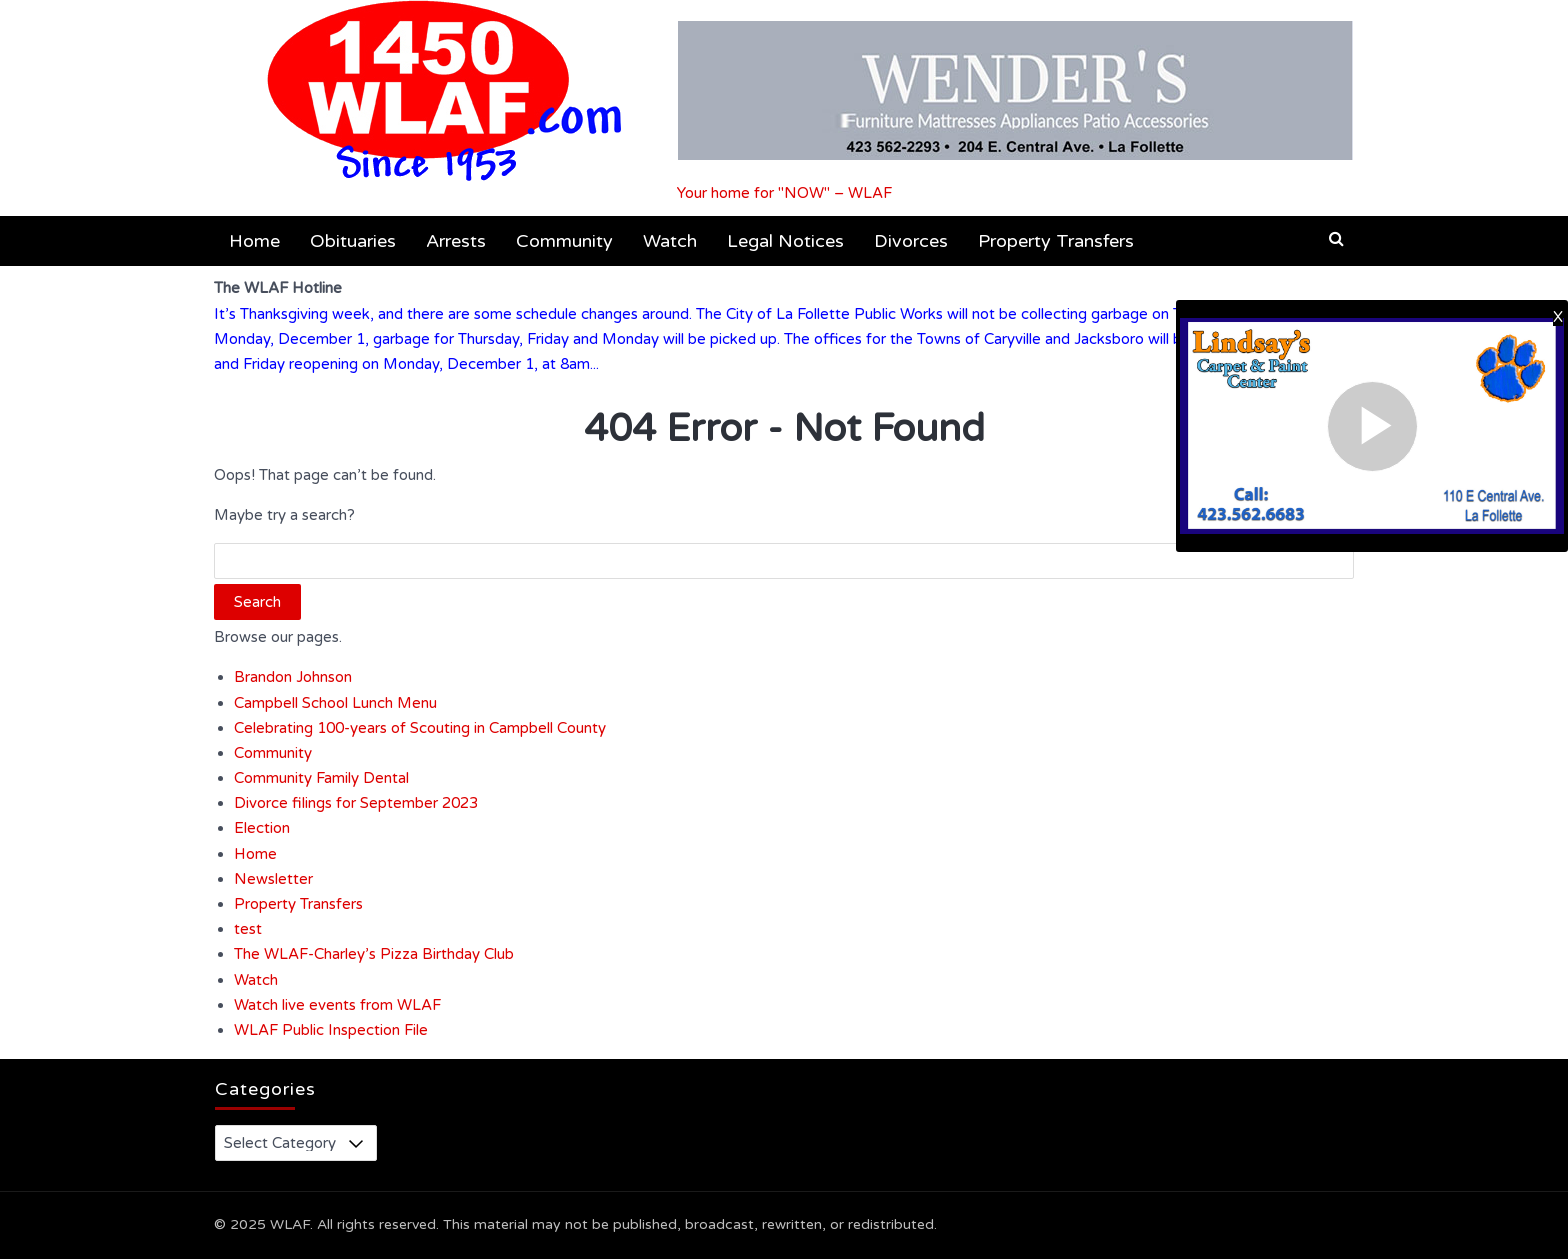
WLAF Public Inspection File (331, 1030)
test (248, 929)
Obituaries (353, 241)
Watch (670, 241)
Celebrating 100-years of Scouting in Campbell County (420, 728)
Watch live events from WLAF (337, 1005)
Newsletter (273, 879)
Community (564, 241)
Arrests (456, 241)
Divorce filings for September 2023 (356, 803)
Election (262, 828)
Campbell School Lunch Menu (335, 703)
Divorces (911, 241)
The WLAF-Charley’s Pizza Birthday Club (374, 954)
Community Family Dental (321, 778)
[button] (1336, 239)
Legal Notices (785, 241)
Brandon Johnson (293, 677)
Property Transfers (1056, 241)
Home (254, 241)
